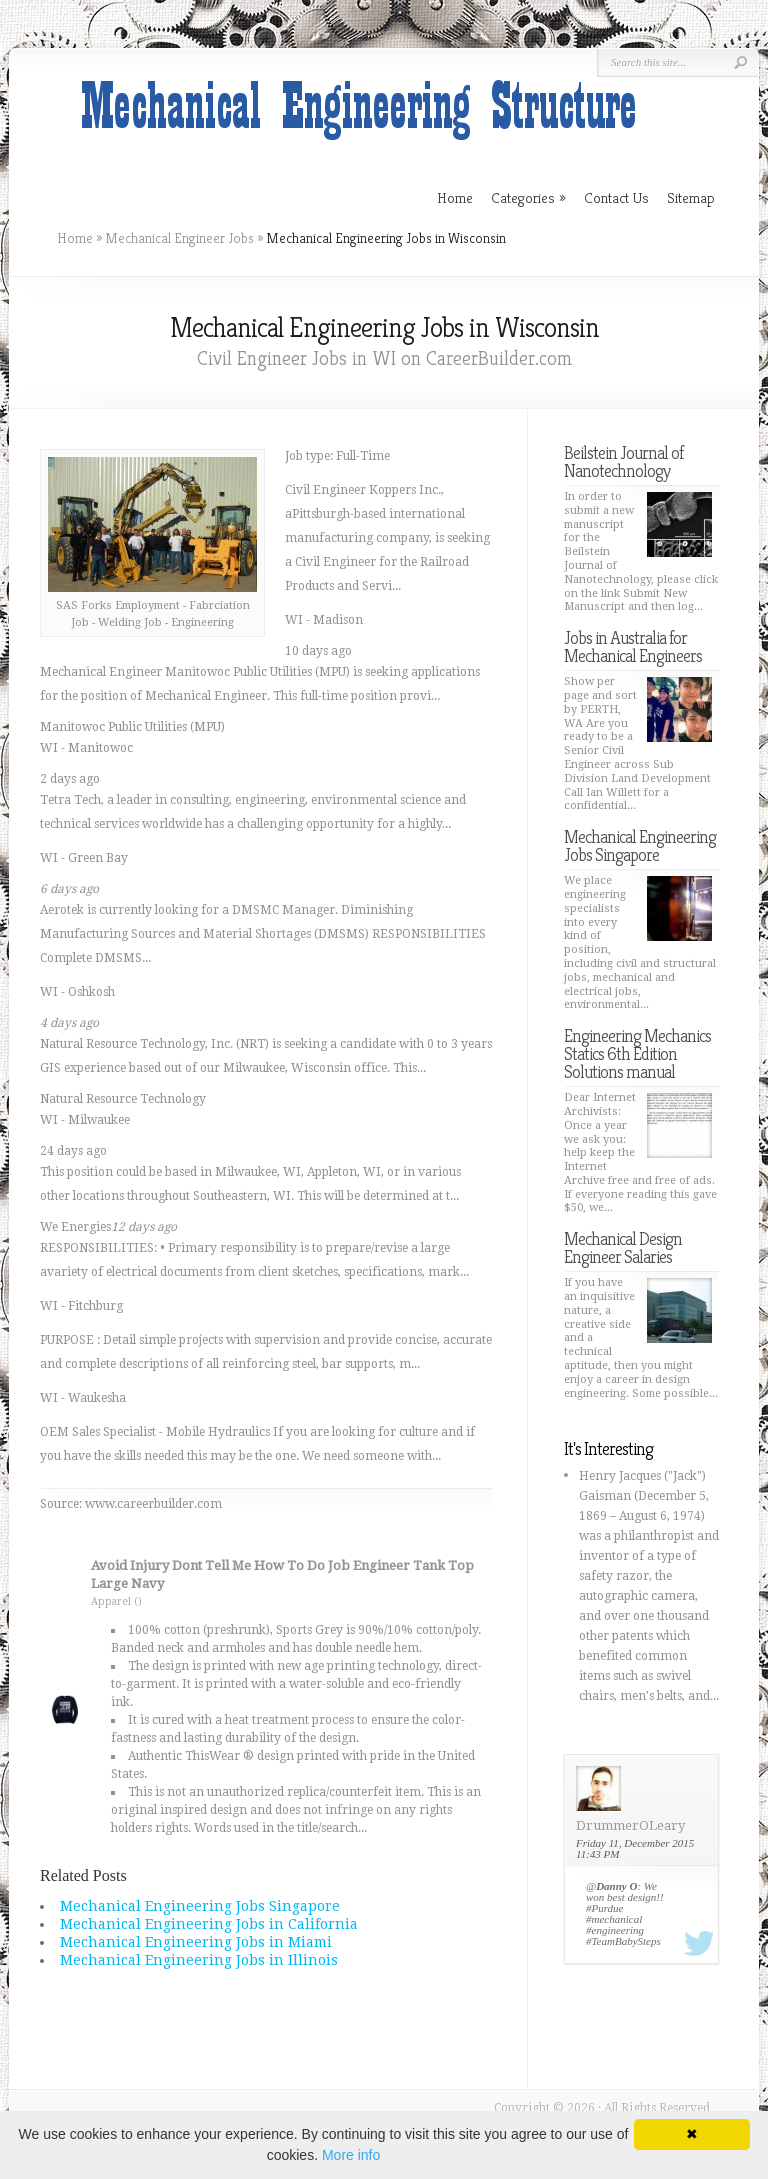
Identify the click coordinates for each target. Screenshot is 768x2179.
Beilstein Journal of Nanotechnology (623, 461)
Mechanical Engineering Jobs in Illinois (199, 1960)
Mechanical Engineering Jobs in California (209, 1924)
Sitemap (691, 197)
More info (351, 2155)
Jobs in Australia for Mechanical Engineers (633, 646)
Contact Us (616, 197)
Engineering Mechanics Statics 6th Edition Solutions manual (637, 1053)
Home (75, 238)
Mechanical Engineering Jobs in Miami (196, 1942)
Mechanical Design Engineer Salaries (623, 1247)
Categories (528, 197)
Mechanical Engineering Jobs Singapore (200, 1906)
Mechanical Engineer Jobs (179, 238)
